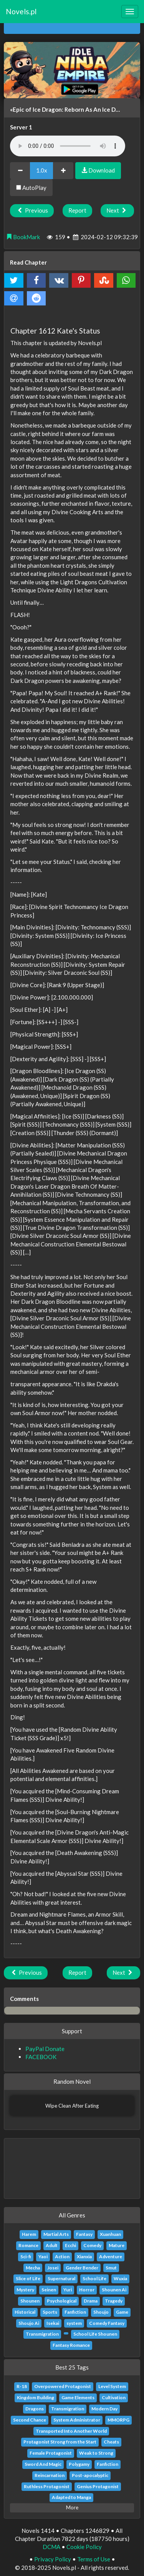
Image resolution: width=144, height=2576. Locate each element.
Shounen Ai (114, 2290)
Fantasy (84, 2234)
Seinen (48, 2290)
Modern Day (104, 2409)
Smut (111, 2268)
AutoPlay (31, 187)
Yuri (67, 2290)
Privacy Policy (52, 2559)
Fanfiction (75, 2312)
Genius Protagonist (98, 2486)
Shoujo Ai (28, 2323)
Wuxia (120, 2278)
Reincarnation (50, 2475)
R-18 (22, 2386)
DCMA (51, 2546)
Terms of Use (93, 2559)
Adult (52, 2245)
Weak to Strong (96, 2453)
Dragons (34, 2409)
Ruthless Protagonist (47, 2486)
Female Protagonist (51, 2453)
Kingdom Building (35, 2397)
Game (122, 2312)
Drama (91, 2301)
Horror (86, 2290)
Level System (112, 2386)
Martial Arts (56, 2234)
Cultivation (114, 2397)
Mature (116, 2245)
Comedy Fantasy (106, 2323)
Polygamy (79, 2464)
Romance (28, 2245)
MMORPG (118, 2420)
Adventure (110, 2256)
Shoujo (101, 2312)
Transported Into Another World (71, 2431)
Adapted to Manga (71, 2497)
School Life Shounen (95, 2334)
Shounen (30, 2301)
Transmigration (42, 2334)
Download (98, 170)
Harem (29, 2234)
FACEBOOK (40, 2056)
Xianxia (84, 2256)
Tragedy (113, 2301)
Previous (32, 210)
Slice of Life (28, 2278)
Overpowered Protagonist (62, 2386)
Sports (50, 2312)
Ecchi (70, 2245)
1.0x (41, 170)
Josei (52, 2268)
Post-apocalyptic (90, 2475)
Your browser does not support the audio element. (67, 146)
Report (77, 210)
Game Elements (77, 2397)
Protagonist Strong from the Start (59, 2442)
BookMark (23, 236)
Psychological (61, 2301)
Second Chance (29, 2420)
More (72, 2507)
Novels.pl (21, 11)
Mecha (33, 2268)
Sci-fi (25, 2256)
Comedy (92, 2245)
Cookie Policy (84, 2546)
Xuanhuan (110, 2234)
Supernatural (61, 2278)
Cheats (111, 2442)
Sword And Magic (43, 2464)
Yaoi (43, 2256)
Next (117, 210)
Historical (25, 2312)
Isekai (52, 2323)
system (74, 2323)
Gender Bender (82, 2268)
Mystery (25, 2290)
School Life (94, 2278)
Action (62, 2256)
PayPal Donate (45, 2048)
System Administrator (76, 2420)
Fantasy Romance (71, 2345)
